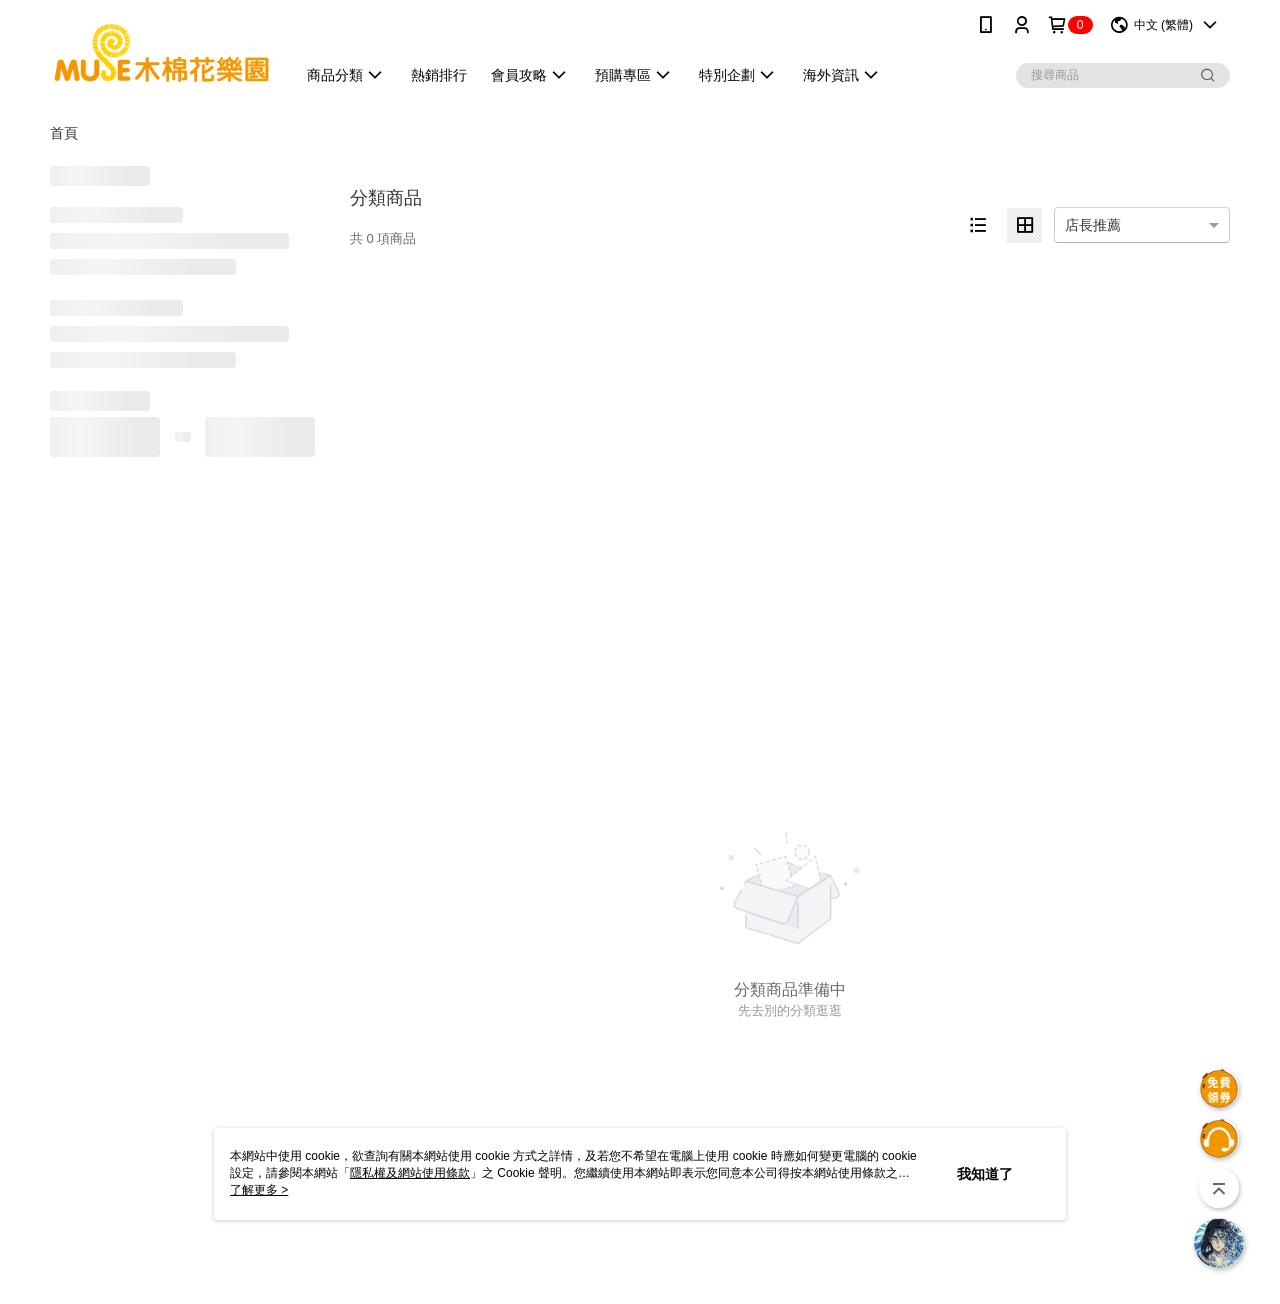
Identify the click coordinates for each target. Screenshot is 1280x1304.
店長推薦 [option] (1093, 225)
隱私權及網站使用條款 (410, 1173)
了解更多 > (259, 1190)
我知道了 (985, 1174)
